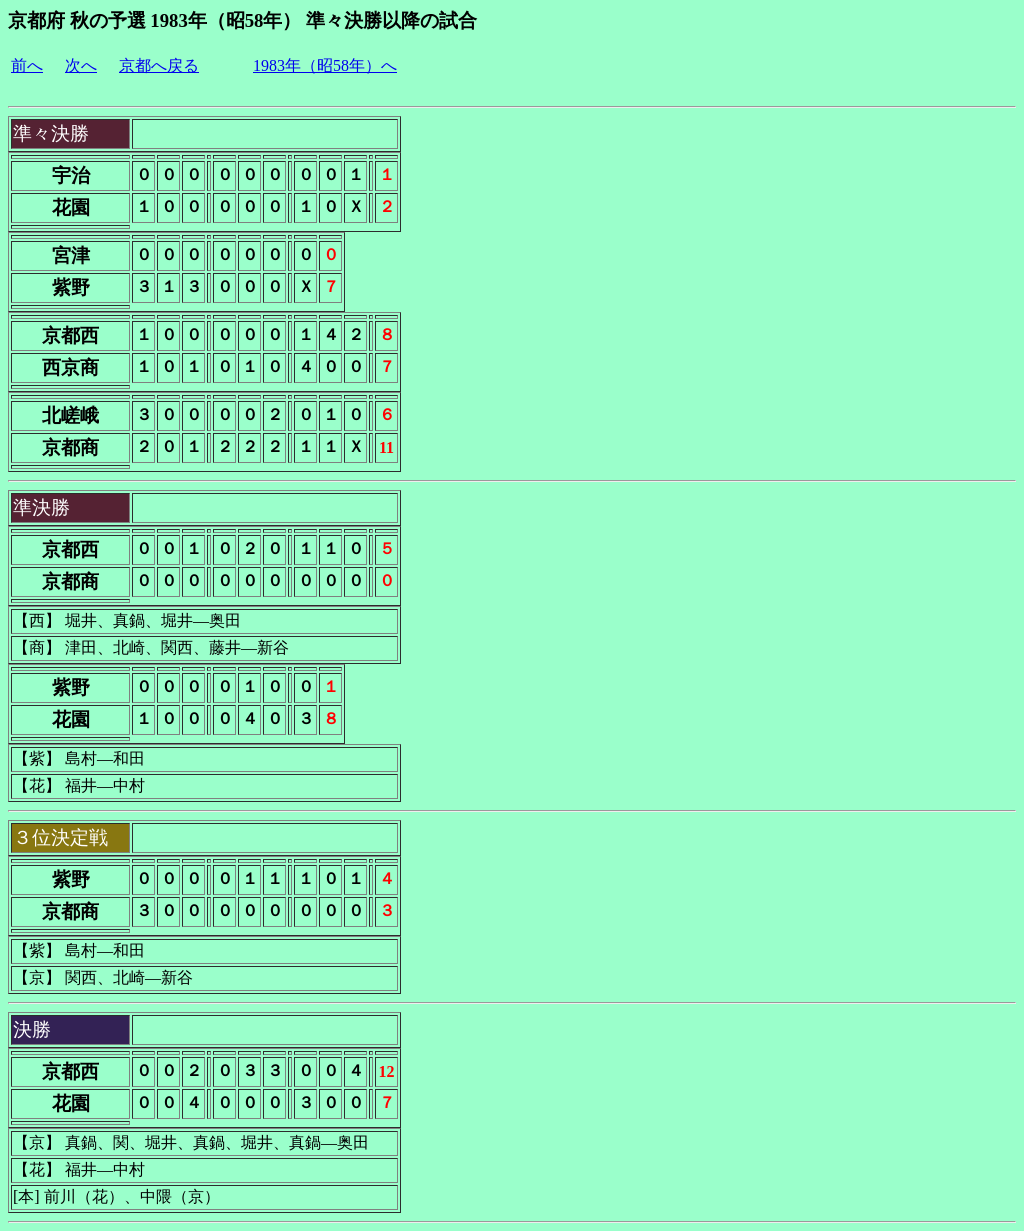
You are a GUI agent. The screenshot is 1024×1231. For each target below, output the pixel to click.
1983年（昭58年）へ (325, 65)
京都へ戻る (159, 65)
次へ (81, 65)
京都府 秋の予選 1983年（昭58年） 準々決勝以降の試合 (242, 20)
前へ (27, 65)
